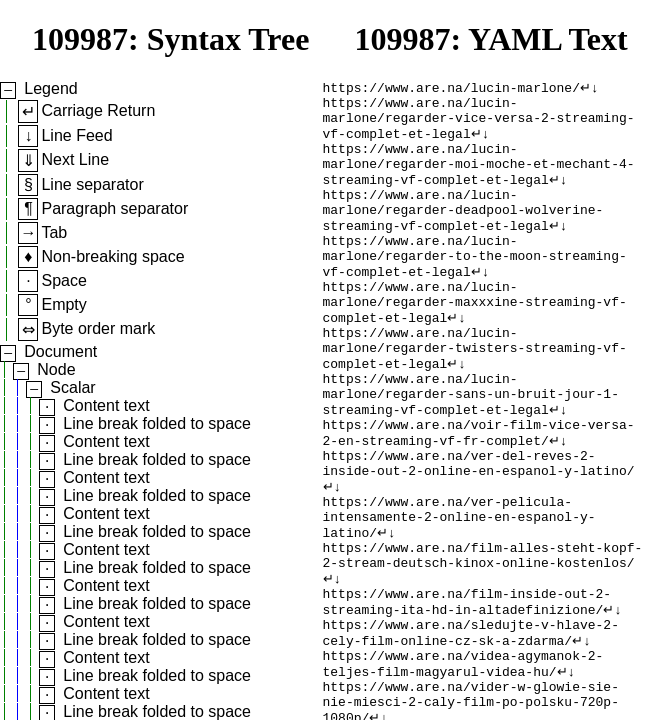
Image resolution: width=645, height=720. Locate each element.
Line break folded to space (157, 423)
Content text (106, 405)
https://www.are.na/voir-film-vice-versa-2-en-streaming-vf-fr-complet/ (479, 494)
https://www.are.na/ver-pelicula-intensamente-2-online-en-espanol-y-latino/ (459, 593)
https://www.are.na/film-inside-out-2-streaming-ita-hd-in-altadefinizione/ (467, 692)
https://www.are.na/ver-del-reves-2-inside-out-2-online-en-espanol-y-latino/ (479, 530)
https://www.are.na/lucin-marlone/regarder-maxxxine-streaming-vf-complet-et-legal (475, 341)
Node (56, 369)
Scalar (72, 387)
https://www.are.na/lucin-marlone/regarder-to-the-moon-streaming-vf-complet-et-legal (475, 287)
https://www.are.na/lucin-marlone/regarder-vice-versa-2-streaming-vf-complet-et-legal (479, 125)
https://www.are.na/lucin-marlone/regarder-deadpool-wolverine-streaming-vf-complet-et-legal (463, 233)
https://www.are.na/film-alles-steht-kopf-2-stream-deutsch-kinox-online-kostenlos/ (483, 638)
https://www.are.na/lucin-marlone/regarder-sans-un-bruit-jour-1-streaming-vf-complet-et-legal (471, 449)
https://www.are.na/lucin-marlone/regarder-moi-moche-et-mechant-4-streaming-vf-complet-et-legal (479, 179)
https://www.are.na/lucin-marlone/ (451, 89)
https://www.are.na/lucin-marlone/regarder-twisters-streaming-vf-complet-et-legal (475, 395)
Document (60, 351)
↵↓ (589, 89)
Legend (50, 88)
